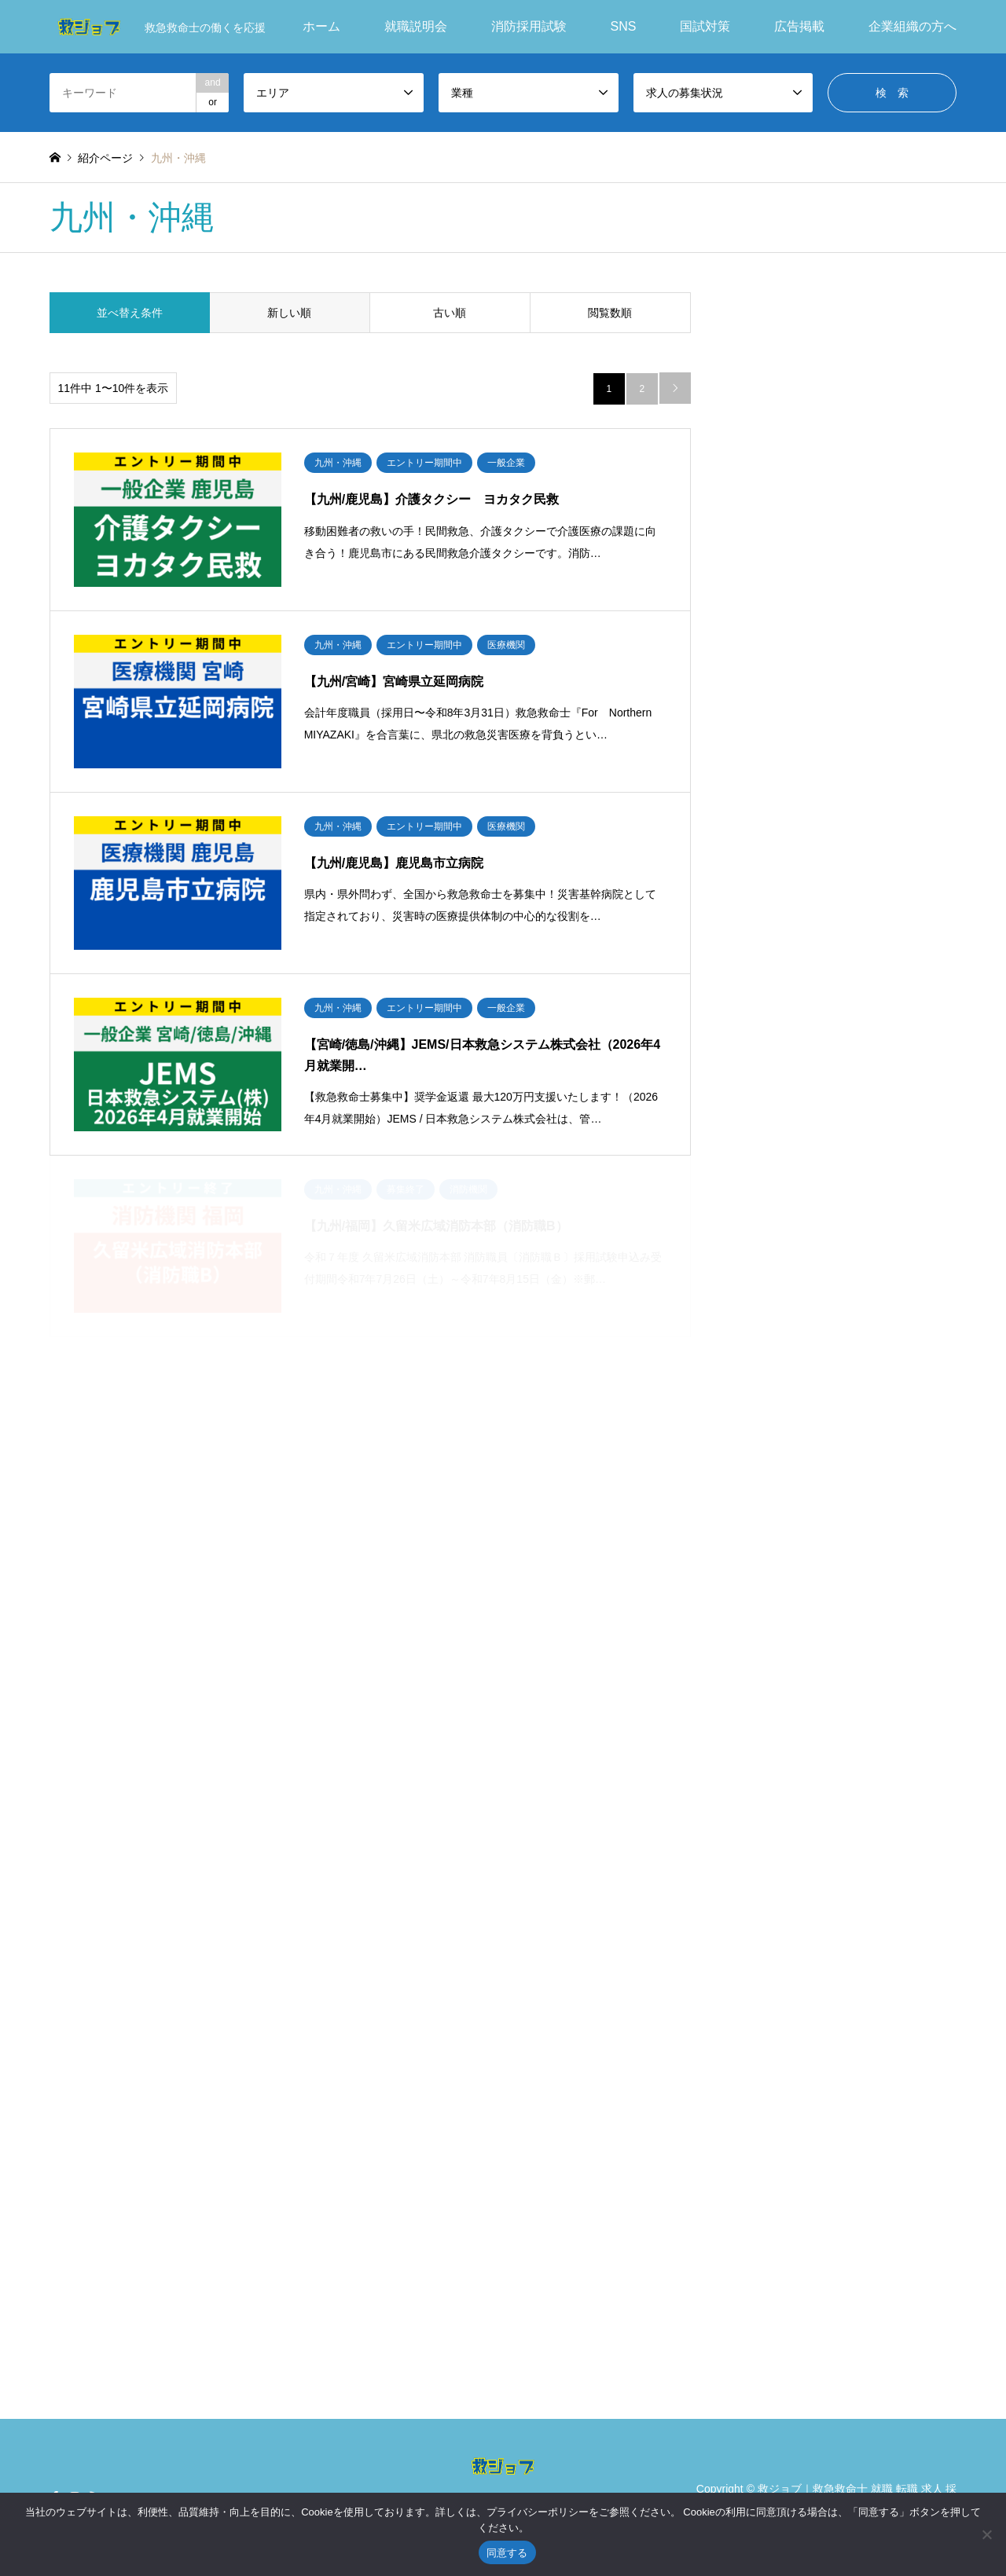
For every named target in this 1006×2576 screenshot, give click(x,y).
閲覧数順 (610, 312)
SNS (624, 26)
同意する (507, 2553)
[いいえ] (986, 2534)
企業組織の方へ (912, 26)
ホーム (321, 26)
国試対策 (705, 26)
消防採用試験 (529, 26)
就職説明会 (415, 26)
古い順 (449, 312)
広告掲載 (799, 26)
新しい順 (289, 312)
